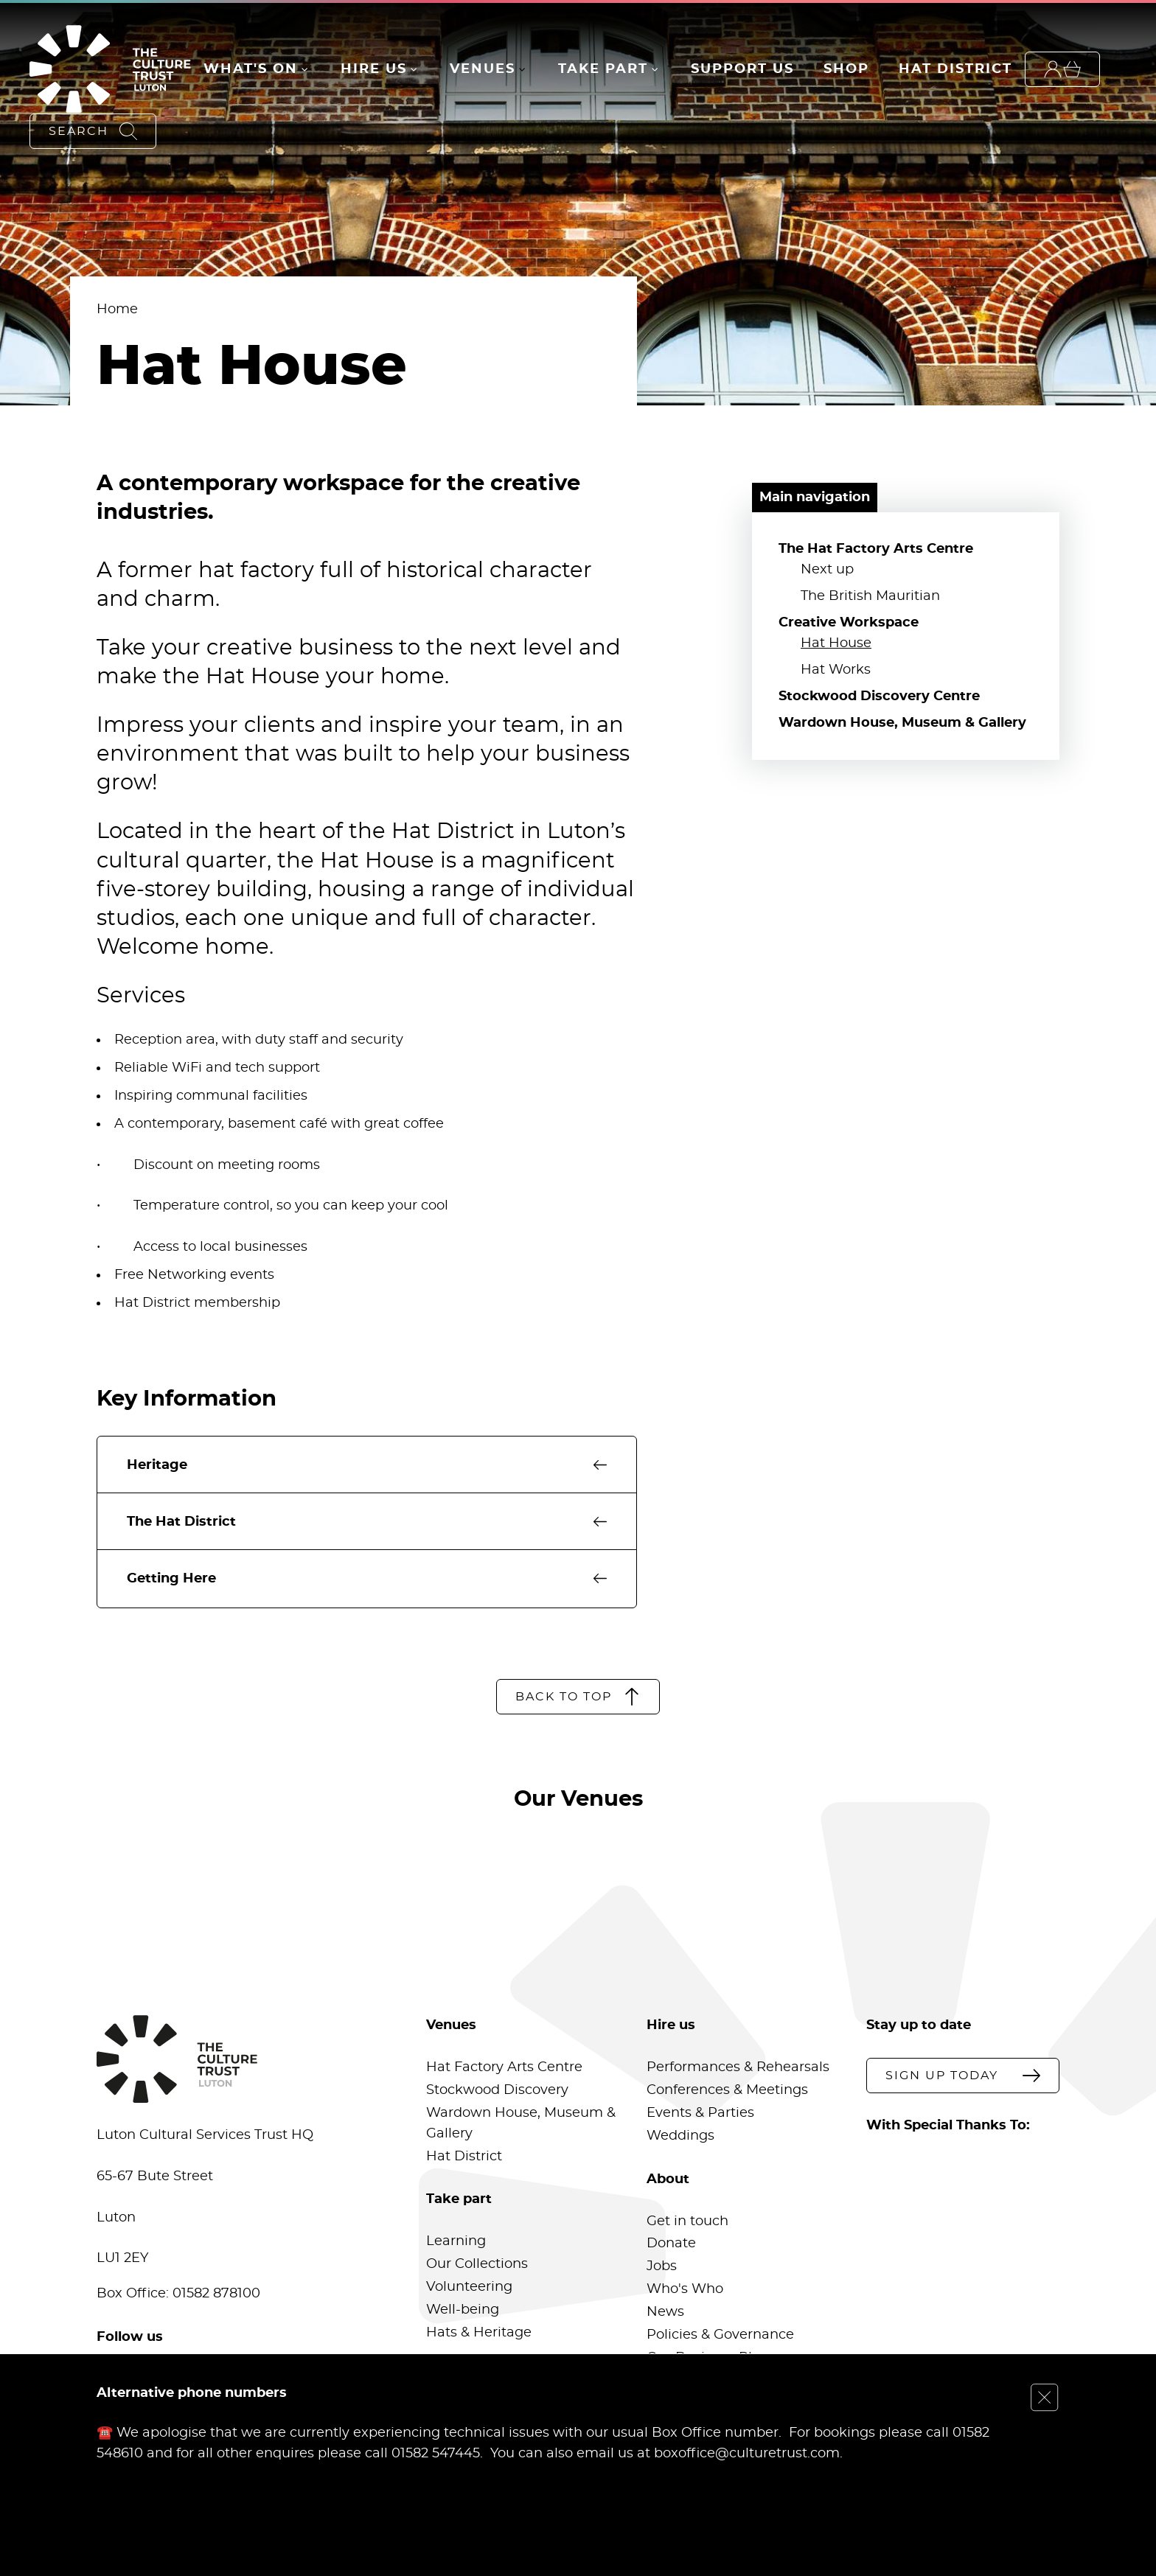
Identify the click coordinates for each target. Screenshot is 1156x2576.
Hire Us (374, 69)
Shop (846, 69)
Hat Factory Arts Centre (504, 2067)
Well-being (462, 2310)
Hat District (955, 69)
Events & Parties (700, 2113)
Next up (827, 569)
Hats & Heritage (479, 2332)
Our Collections (477, 2264)
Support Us (742, 69)
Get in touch (687, 2221)
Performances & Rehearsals (738, 2067)
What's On (250, 69)
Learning (456, 2241)
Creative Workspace (849, 622)
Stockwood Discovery (497, 2090)
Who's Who (685, 2289)
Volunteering (469, 2287)
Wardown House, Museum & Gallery (902, 723)
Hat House (836, 643)
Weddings (680, 2136)
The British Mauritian (870, 596)
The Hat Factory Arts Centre (876, 549)
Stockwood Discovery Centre (879, 696)
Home (117, 309)
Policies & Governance (720, 2335)
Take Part (603, 69)
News (665, 2312)
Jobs (662, 2266)
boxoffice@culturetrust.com (747, 2453)
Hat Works (836, 670)
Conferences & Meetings (727, 2090)
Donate (671, 2243)
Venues (482, 69)
